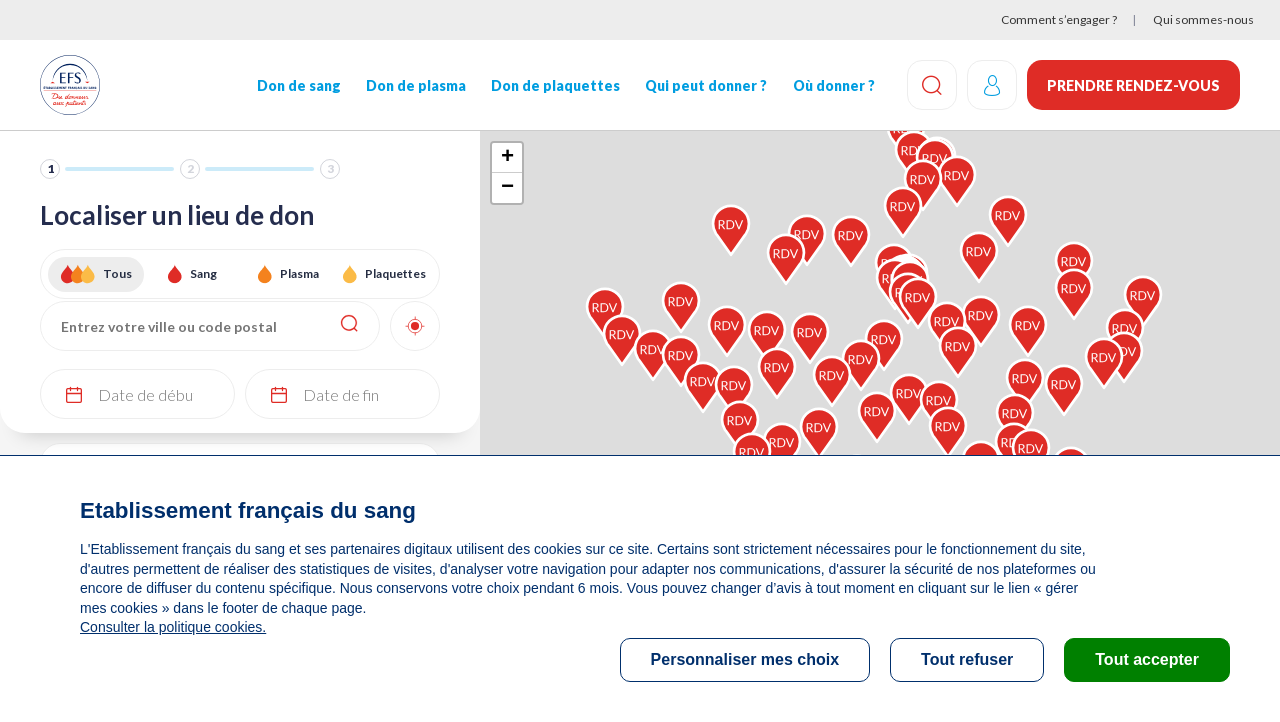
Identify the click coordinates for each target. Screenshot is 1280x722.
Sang (203, 273)
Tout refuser (967, 659)
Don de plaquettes (555, 85)
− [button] (507, 188)
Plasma (299, 273)
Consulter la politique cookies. (173, 627)
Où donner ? (833, 85)
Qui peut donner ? (706, 85)
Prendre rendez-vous (1133, 85)
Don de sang (299, 85)
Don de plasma (416, 85)
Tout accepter (1147, 659)
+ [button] (507, 158)
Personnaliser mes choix (745, 659)
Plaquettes (395, 273)
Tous (117, 273)
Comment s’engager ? (1059, 19)
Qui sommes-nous (1203, 19)
